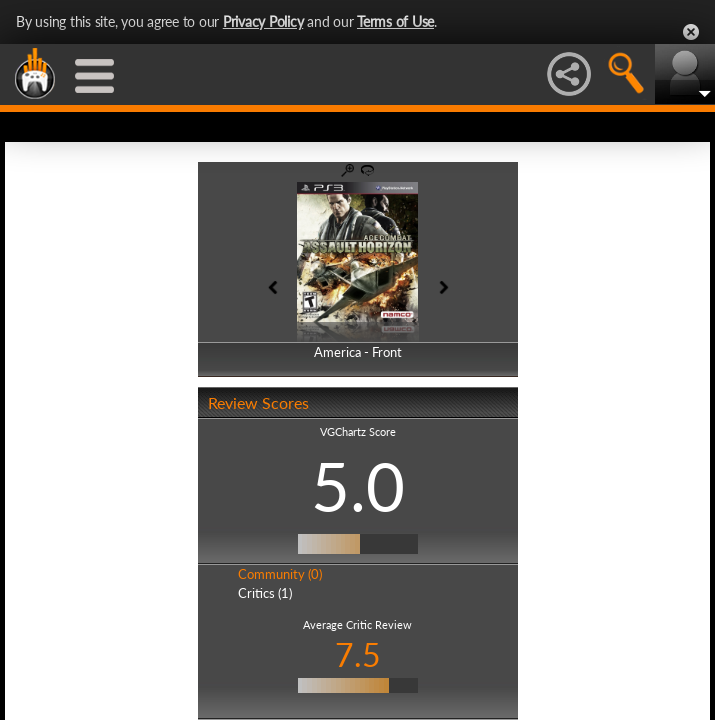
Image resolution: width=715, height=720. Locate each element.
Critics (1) (265, 593)
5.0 (358, 486)
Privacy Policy (263, 21)
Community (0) (280, 574)
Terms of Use (395, 21)
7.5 (358, 654)
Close (691, 32)
